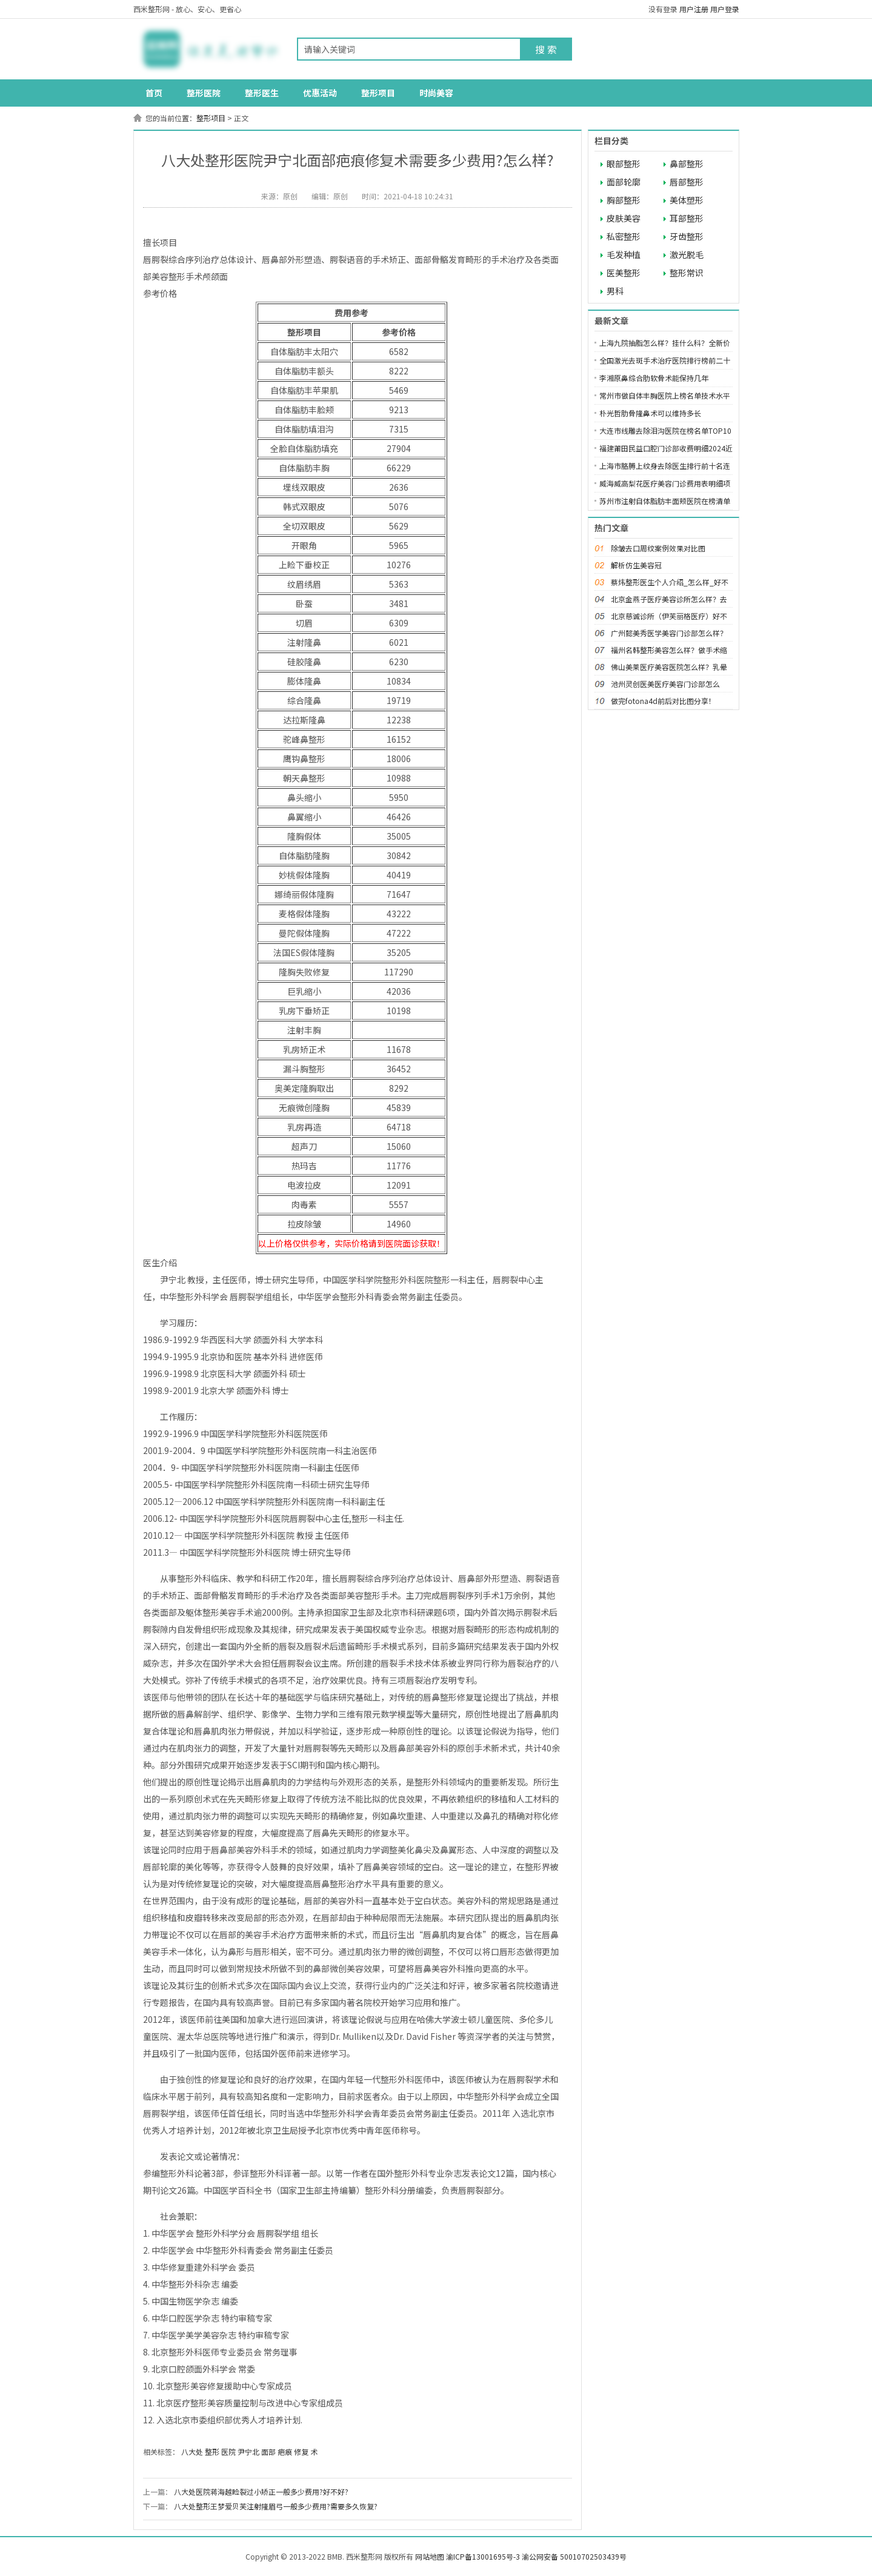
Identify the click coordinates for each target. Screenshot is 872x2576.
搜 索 (546, 49)
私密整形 (624, 236)
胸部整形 (624, 200)
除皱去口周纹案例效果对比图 (658, 548)
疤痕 (285, 2451)
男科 (615, 291)
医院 (228, 2451)
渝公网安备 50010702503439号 (574, 2556)
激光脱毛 (687, 254)
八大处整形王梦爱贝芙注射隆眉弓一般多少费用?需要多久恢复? (276, 2506)
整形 (212, 2451)
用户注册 (693, 9)
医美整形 (624, 273)
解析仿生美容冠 (636, 565)
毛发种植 (624, 254)
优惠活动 (320, 93)
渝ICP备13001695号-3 (483, 2556)
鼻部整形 (687, 164)
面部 (268, 2451)
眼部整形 (624, 164)
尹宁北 (248, 2451)
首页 (153, 93)
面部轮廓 (624, 182)
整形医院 (204, 93)
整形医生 (262, 93)
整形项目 (378, 93)
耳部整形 (687, 218)
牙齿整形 (687, 236)
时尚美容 (436, 93)
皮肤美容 (624, 218)
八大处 (192, 2451)
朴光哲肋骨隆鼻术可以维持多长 (650, 413)
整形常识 (687, 273)
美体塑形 (687, 200)
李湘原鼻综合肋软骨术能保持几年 (653, 378)
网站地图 (429, 2556)
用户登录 (724, 9)
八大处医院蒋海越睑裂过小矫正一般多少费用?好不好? (261, 2491)
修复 (301, 2451)
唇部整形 (687, 182)
